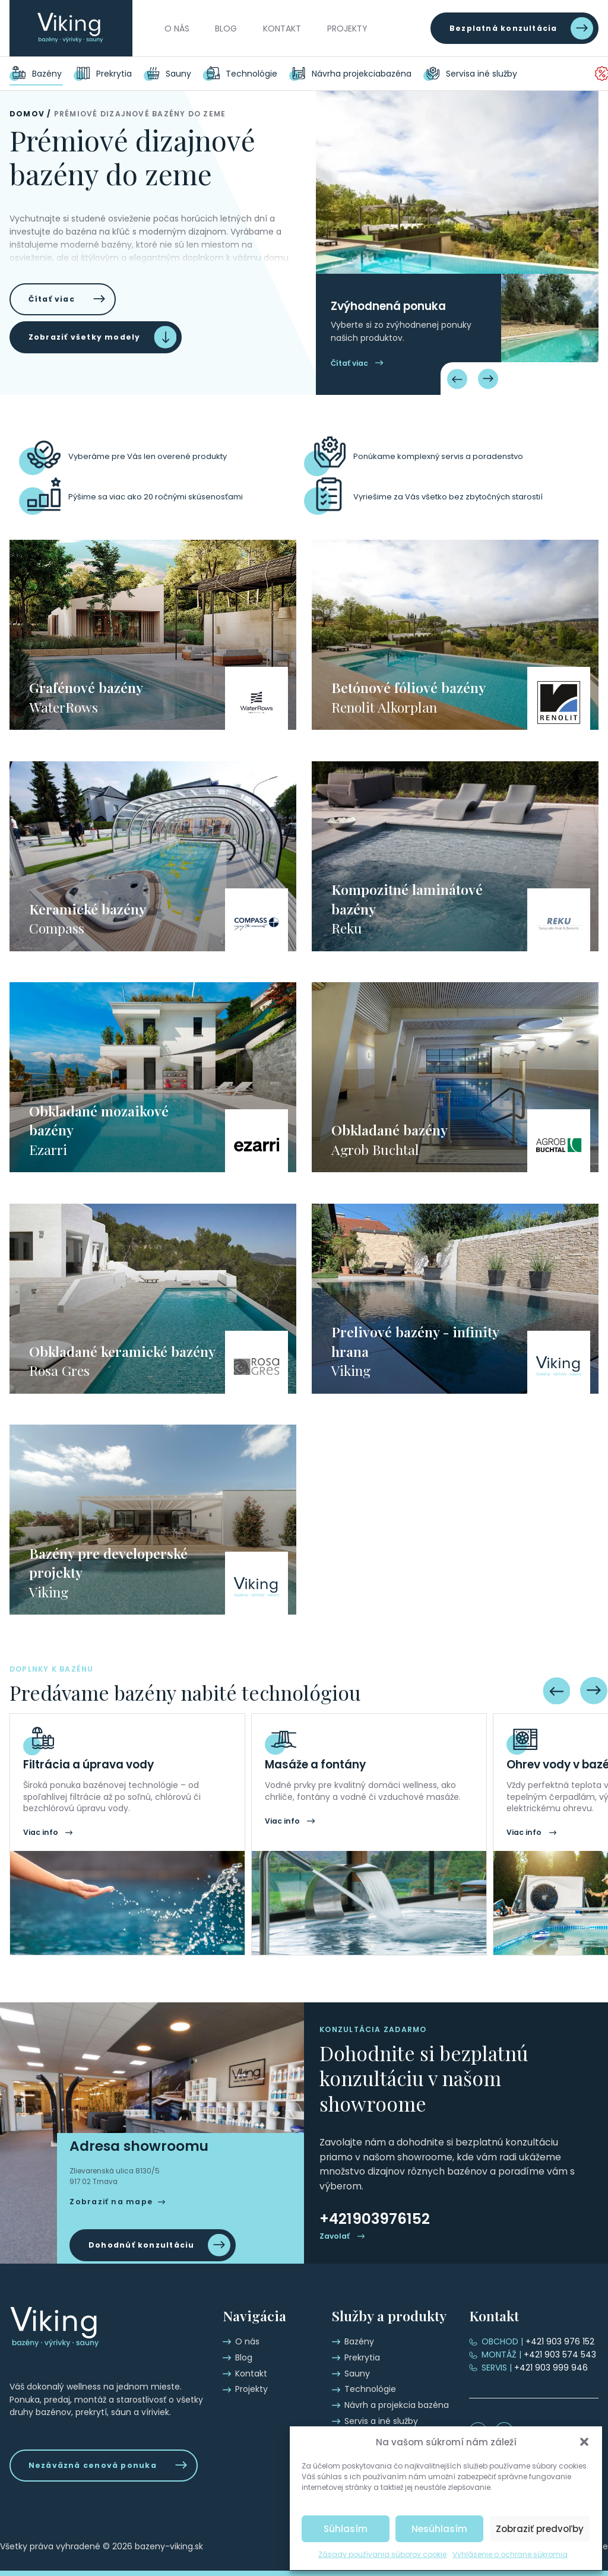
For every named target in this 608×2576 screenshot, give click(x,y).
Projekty (347, 28)
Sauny (178, 74)
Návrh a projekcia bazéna (364, 74)
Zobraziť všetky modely (84, 337)
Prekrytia (114, 74)
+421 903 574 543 (539, 2354)
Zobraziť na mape (111, 2202)
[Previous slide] (457, 379)
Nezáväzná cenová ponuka (92, 2465)
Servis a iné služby (487, 74)
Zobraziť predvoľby (540, 2529)
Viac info (40, 1832)
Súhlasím (346, 2529)
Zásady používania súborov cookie (382, 2554)
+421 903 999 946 (535, 2368)
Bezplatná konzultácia (503, 28)
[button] (584, 2442)
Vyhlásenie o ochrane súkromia (510, 2554)
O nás (176, 28)
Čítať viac (51, 299)
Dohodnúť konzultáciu (141, 2245)
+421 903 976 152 (538, 2341)
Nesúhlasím (439, 2529)
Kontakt (282, 28)
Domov (27, 114)
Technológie (251, 74)
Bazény (47, 74)
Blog (226, 28)
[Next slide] (488, 379)
